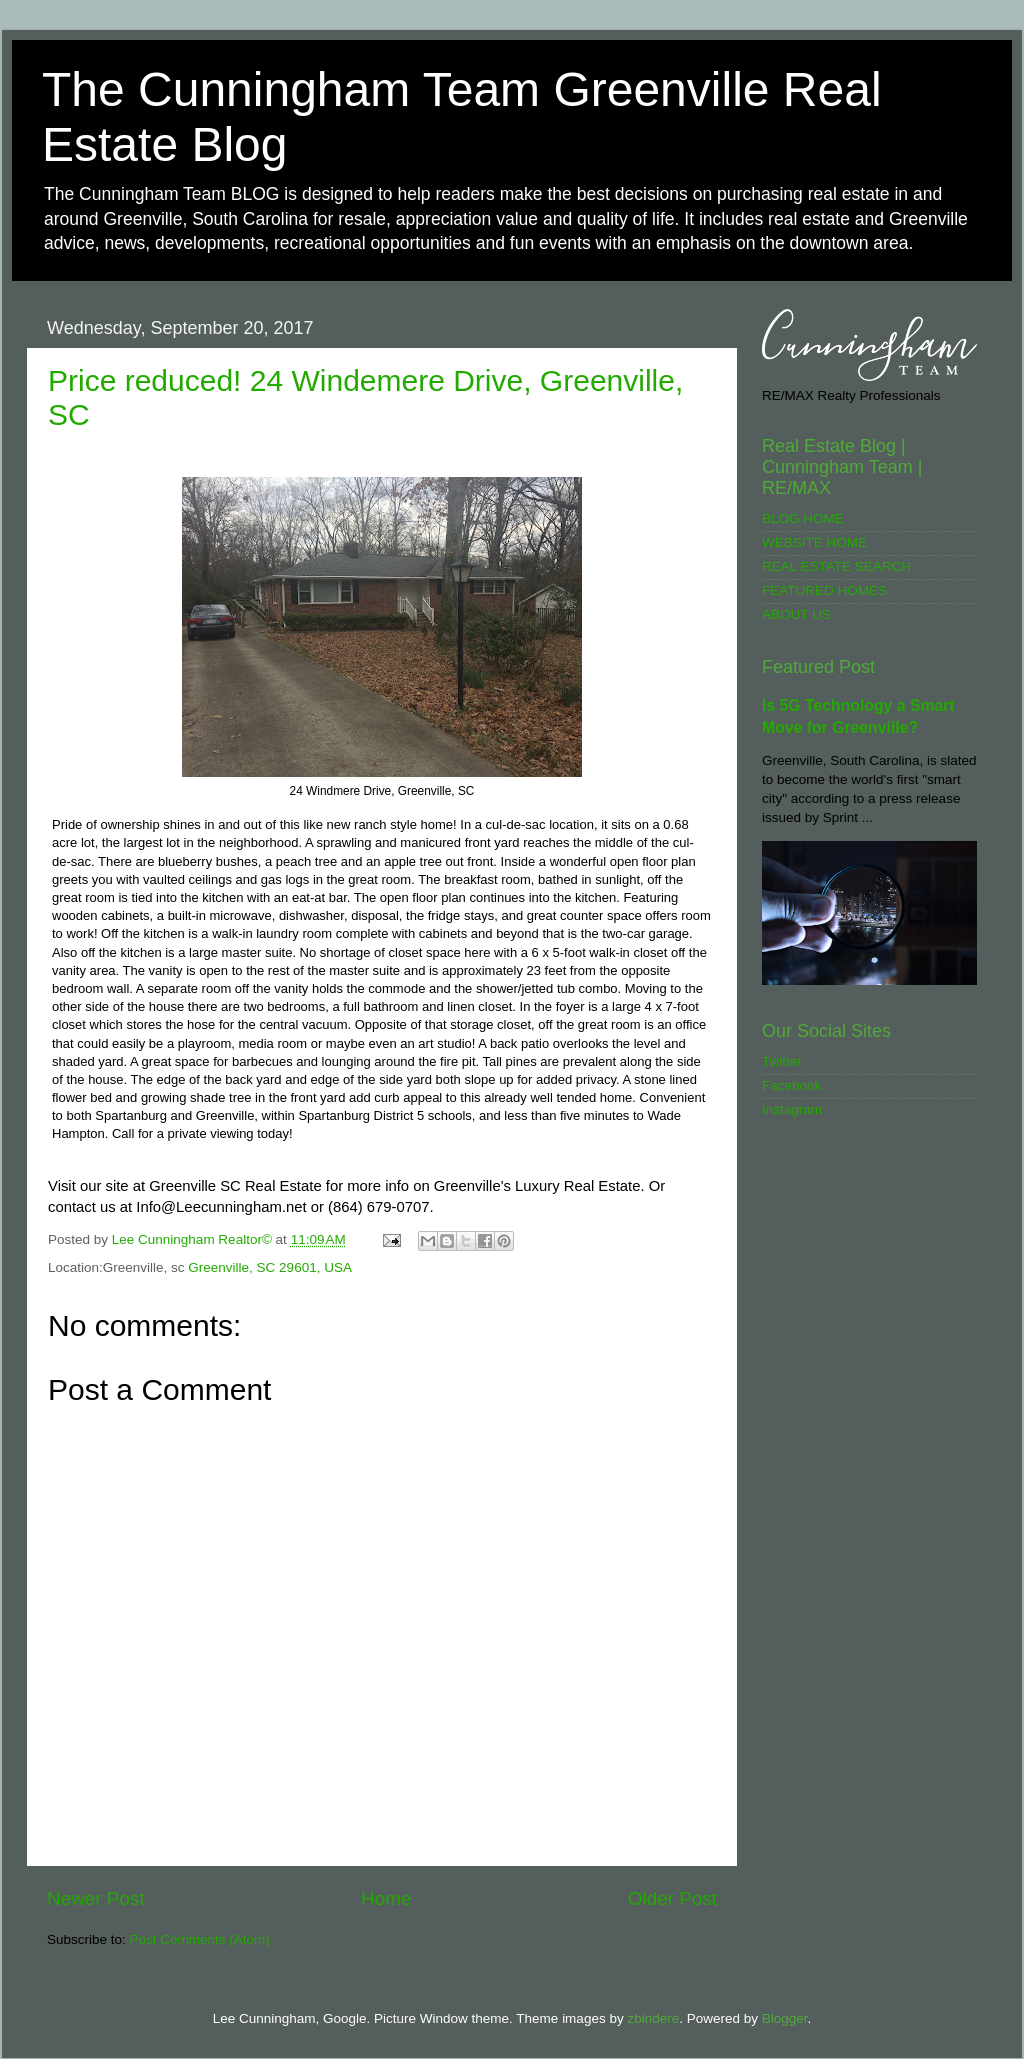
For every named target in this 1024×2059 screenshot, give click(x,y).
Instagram (792, 1109)
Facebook (791, 1085)
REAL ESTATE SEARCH (836, 566)
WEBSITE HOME (814, 542)
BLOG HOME (803, 518)
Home (386, 1898)
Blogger (785, 2018)
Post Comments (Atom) (200, 1939)
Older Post (672, 1898)
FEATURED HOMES (824, 590)
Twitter (782, 1061)
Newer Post (96, 1898)
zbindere (653, 2018)
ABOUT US (796, 614)
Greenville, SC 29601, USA (270, 1267)
